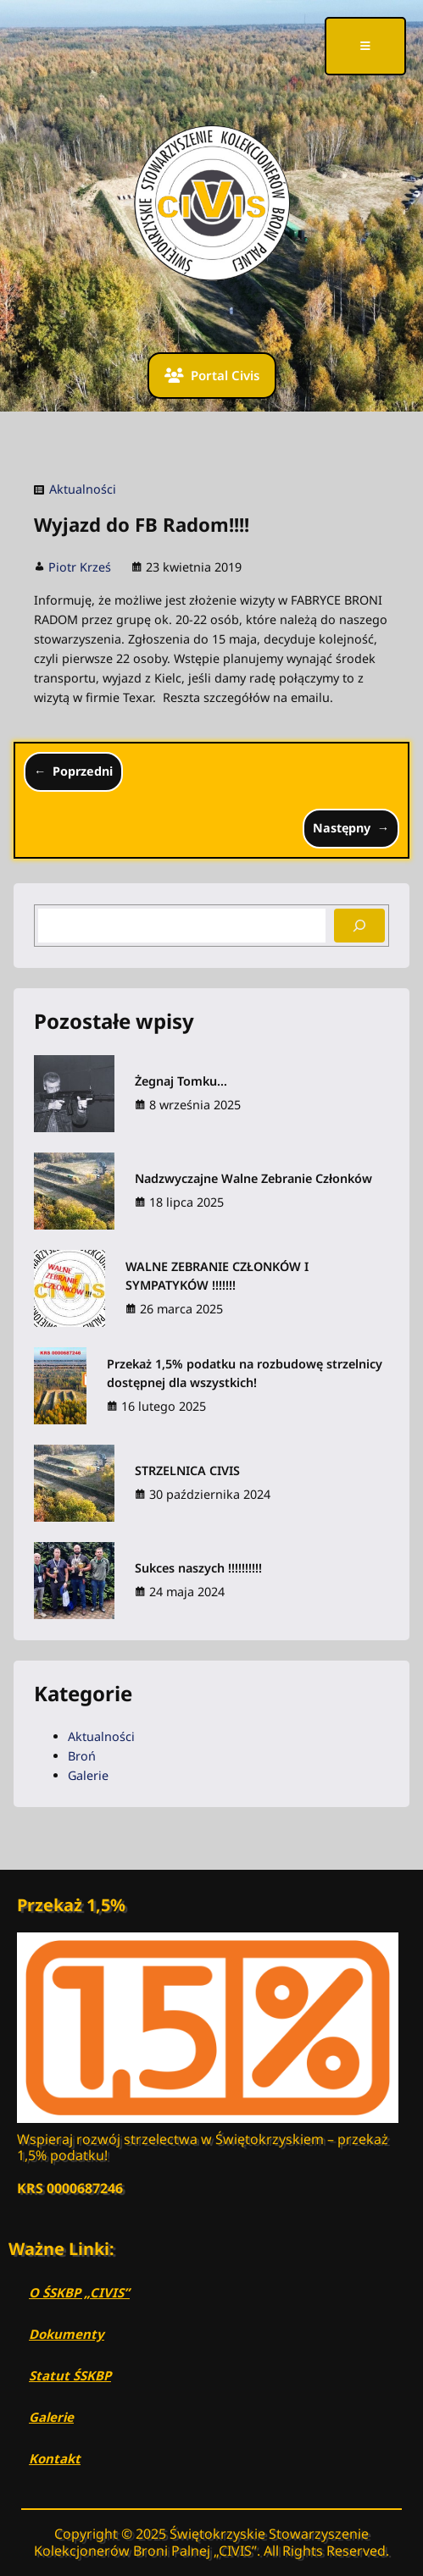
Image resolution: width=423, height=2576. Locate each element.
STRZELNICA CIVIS (187, 1470)
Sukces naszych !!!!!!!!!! (198, 1568)
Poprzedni (83, 771)
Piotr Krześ (79, 567)
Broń (82, 1756)
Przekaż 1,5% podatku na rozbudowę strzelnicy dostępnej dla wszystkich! (244, 1373)
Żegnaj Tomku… (181, 1081)
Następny (341, 828)
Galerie (88, 1775)
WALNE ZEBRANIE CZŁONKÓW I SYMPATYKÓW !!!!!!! (217, 1275)
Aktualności (82, 489)
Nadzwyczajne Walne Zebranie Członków (253, 1178)
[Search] (359, 926)
